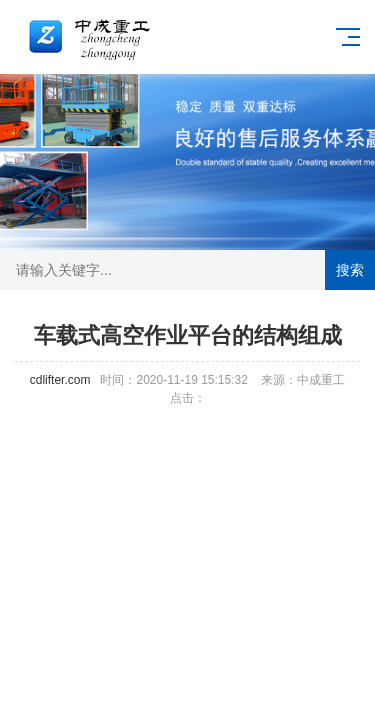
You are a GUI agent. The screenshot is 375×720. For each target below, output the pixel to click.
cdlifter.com (60, 380)
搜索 (350, 270)
